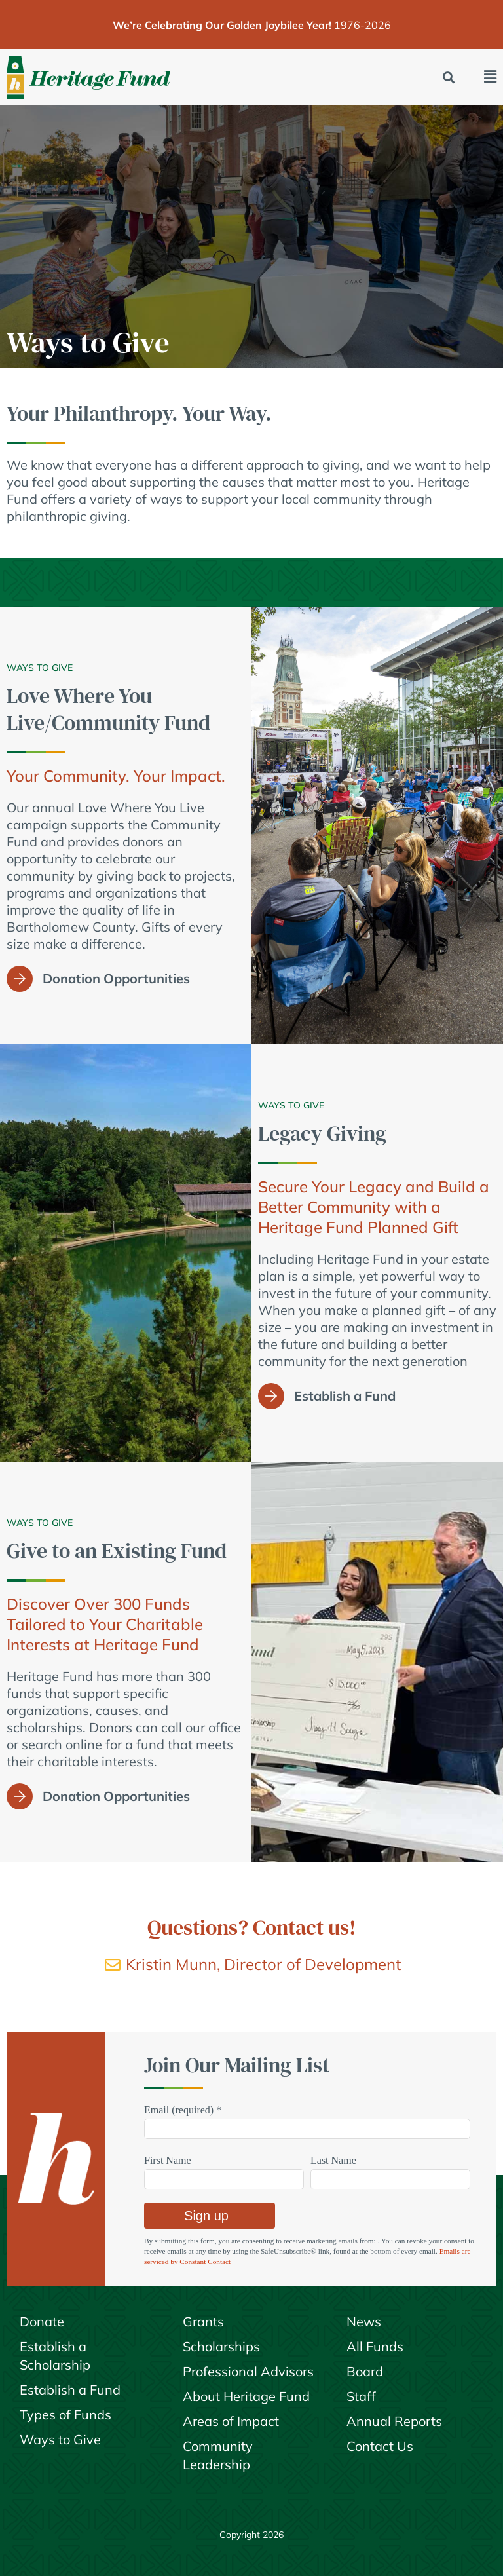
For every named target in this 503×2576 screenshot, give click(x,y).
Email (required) (182, 2109)
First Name (167, 2160)
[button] (449, 77)
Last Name (333, 2160)
